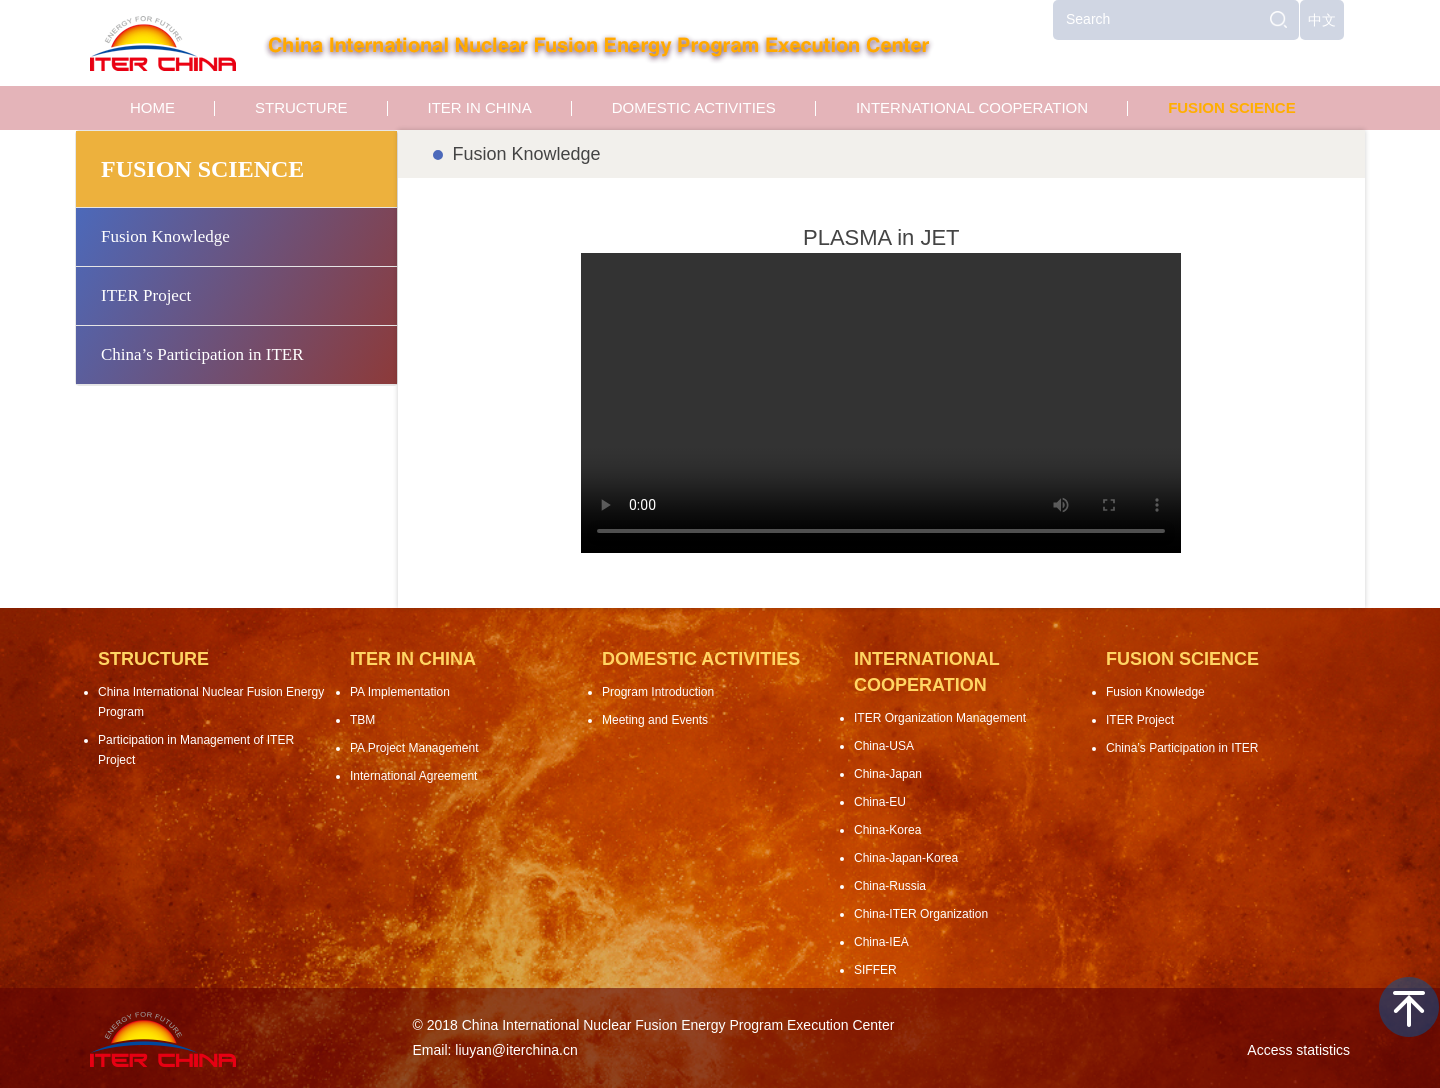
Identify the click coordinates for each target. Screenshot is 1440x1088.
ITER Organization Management (940, 718)
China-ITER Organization (921, 914)
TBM (362, 720)
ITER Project (146, 295)
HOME (152, 107)
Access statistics (1298, 1050)
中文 (1322, 20)
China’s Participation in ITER (202, 354)
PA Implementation (400, 692)
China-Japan (888, 774)
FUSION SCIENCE (1232, 107)
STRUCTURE (301, 107)
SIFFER (875, 970)
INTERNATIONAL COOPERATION (972, 107)
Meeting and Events (655, 720)
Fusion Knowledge (165, 236)
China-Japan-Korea (906, 858)
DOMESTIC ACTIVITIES (694, 107)
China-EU (880, 802)
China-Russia (890, 886)
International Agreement (413, 776)
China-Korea (887, 830)
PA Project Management (414, 748)
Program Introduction (658, 692)
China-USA (884, 746)
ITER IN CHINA (480, 107)
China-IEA (881, 942)
